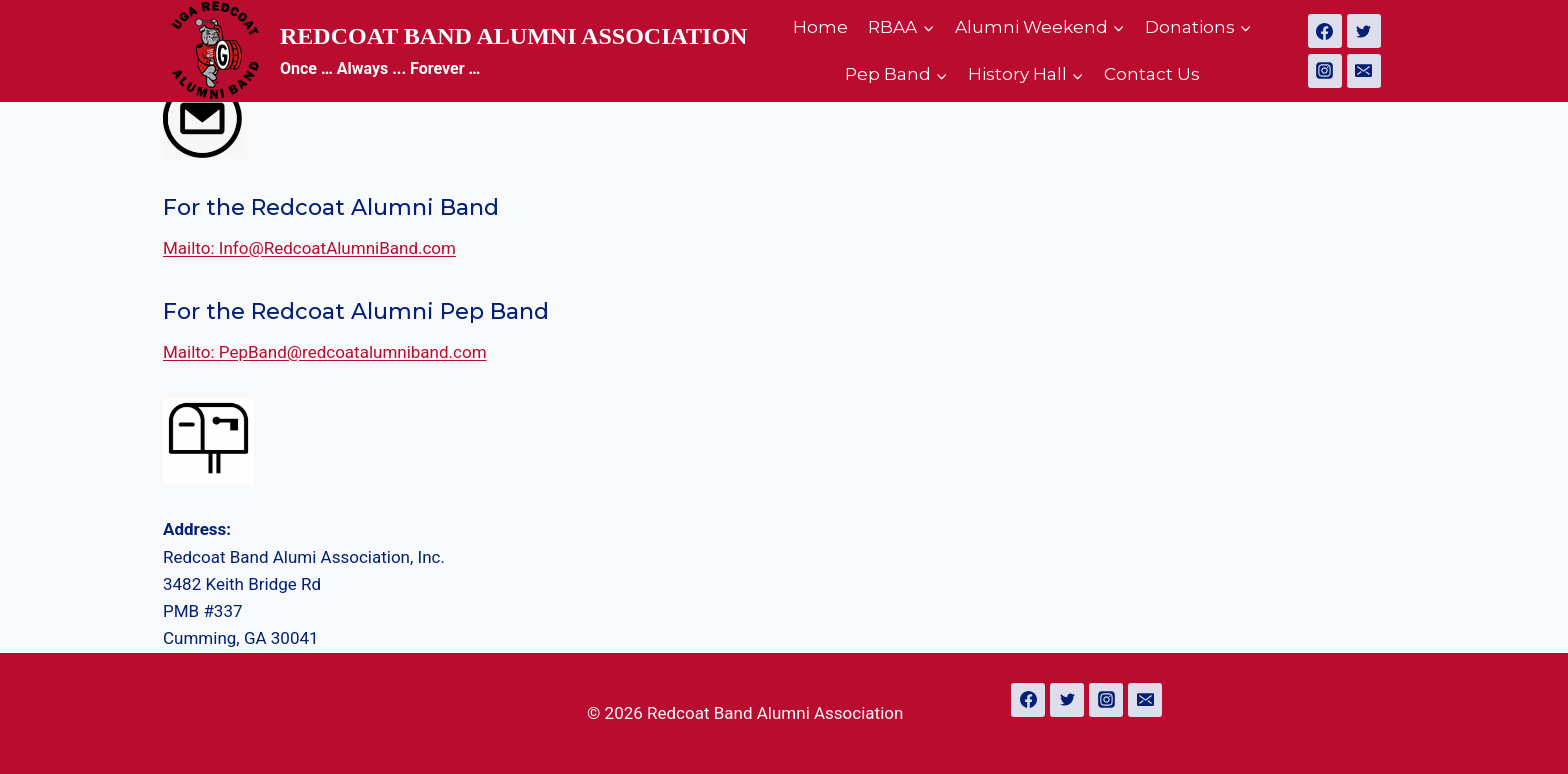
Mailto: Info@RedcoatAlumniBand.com (309, 248)
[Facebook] (1325, 31)
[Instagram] (1325, 71)
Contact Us (1152, 74)
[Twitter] (1364, 31)
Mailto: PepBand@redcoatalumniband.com (325, 352)
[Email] (1364, 71)
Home (820, 27)
